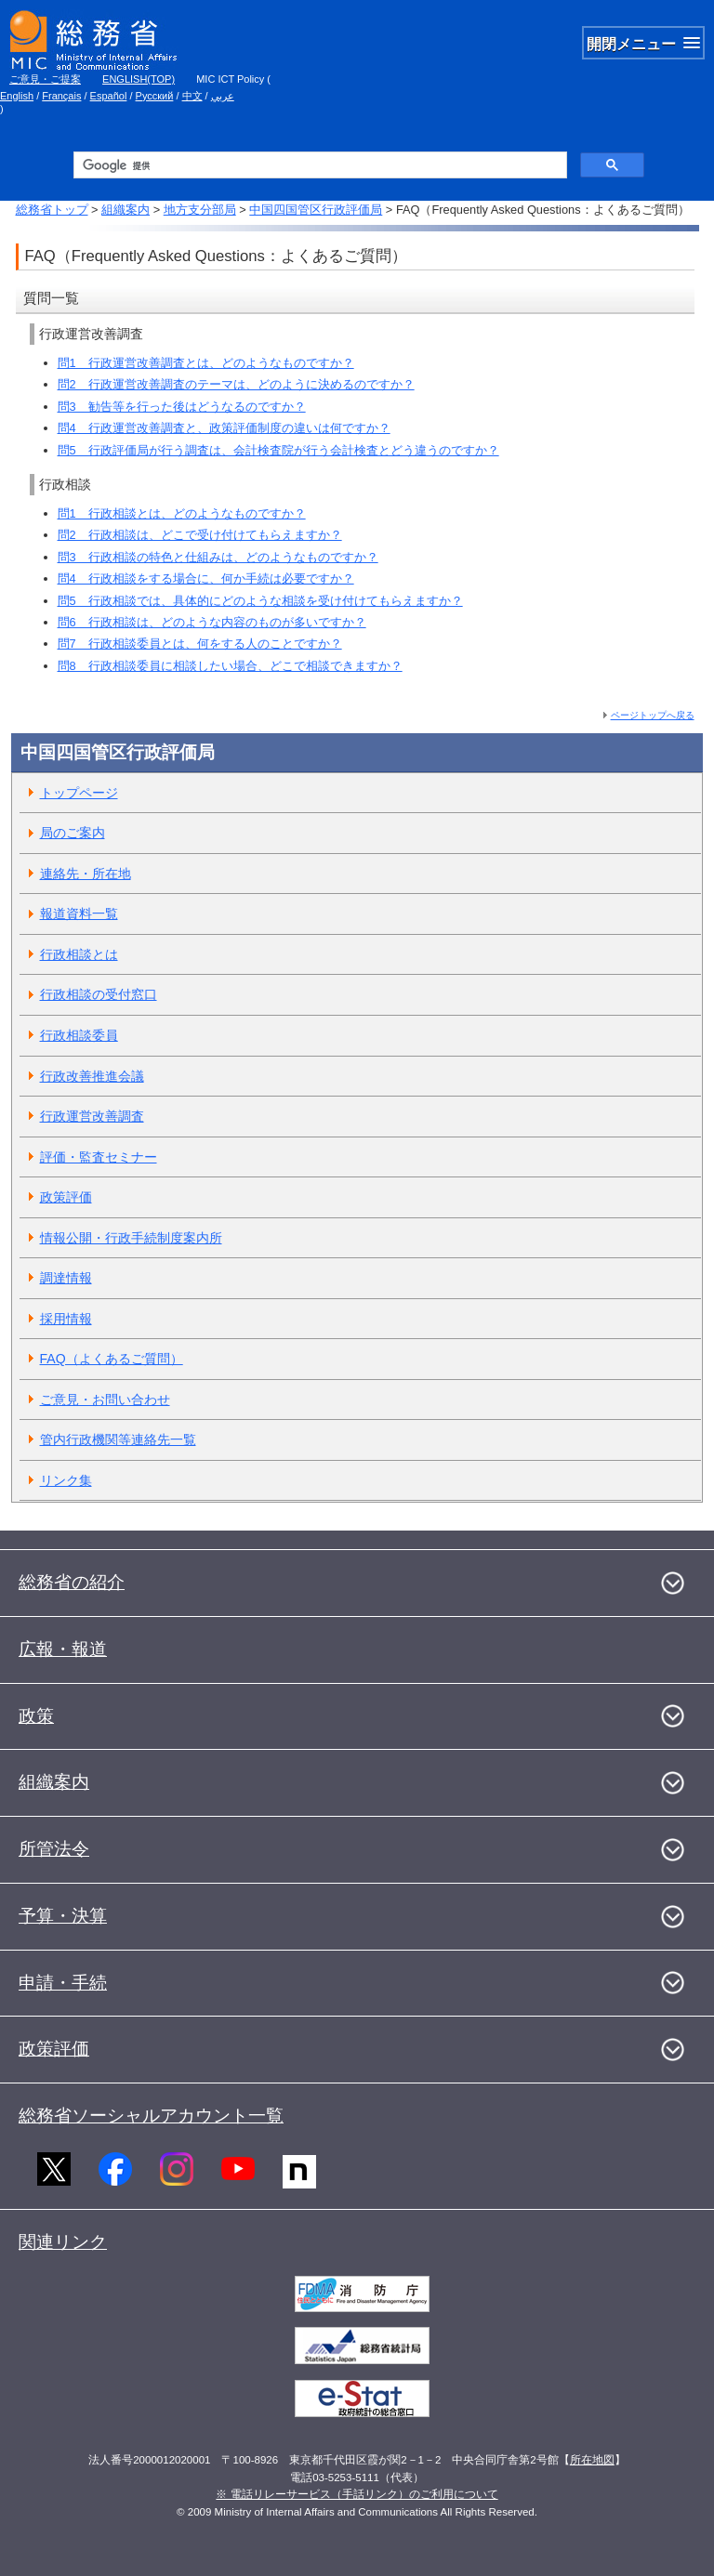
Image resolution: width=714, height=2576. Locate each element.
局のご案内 (72, 832)
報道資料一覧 (79, 913)
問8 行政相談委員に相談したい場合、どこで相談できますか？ (230, 666)
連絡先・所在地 (85, 873)
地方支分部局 (200, 210)
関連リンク (63, 2242)
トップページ (79, 792)
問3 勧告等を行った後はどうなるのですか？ (182, 407)
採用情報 (66, 1318)
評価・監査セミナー (98, 1157)
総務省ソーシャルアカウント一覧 (151, 2115)
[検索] (318, 165)
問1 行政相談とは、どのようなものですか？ (182, 513)
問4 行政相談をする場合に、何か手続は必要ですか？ (206, 578)
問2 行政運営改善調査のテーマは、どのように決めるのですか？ (236, 384)
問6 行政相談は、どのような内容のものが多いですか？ (212, 622)
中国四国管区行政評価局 (315, 210)
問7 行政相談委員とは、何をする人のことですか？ (200, 644)
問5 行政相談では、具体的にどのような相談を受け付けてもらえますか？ (260, 601)
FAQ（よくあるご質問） (111, 1358)
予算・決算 (63, 1915)
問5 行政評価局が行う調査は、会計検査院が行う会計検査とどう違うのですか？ (278, 450)
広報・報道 (63, 1649)
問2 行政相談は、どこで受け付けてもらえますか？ (200, 535)
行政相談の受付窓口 (98, 994)
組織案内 (125, 210)
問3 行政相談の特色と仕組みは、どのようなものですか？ (218, 557)
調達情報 (66, 1277)
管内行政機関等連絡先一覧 (118, 1439)
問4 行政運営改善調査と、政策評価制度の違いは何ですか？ (224, 428)
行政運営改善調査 (92, 1116)
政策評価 (66, 1196)
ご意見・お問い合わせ (105, 1399)
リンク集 (66, 1480)
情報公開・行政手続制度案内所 (131, 1237)
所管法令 (54, 1849)
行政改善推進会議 (92, 1076)
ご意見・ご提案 (45, 79)
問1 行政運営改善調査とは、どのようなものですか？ (206, 363)
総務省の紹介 (72, 1582)
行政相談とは (79, 954)
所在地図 (592, 2459)
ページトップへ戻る (652, 715)
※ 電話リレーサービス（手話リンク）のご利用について (356, 2494)
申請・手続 (63, 1982)
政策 (36, 1716)
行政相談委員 (79, 1035)
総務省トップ (52, 210)
